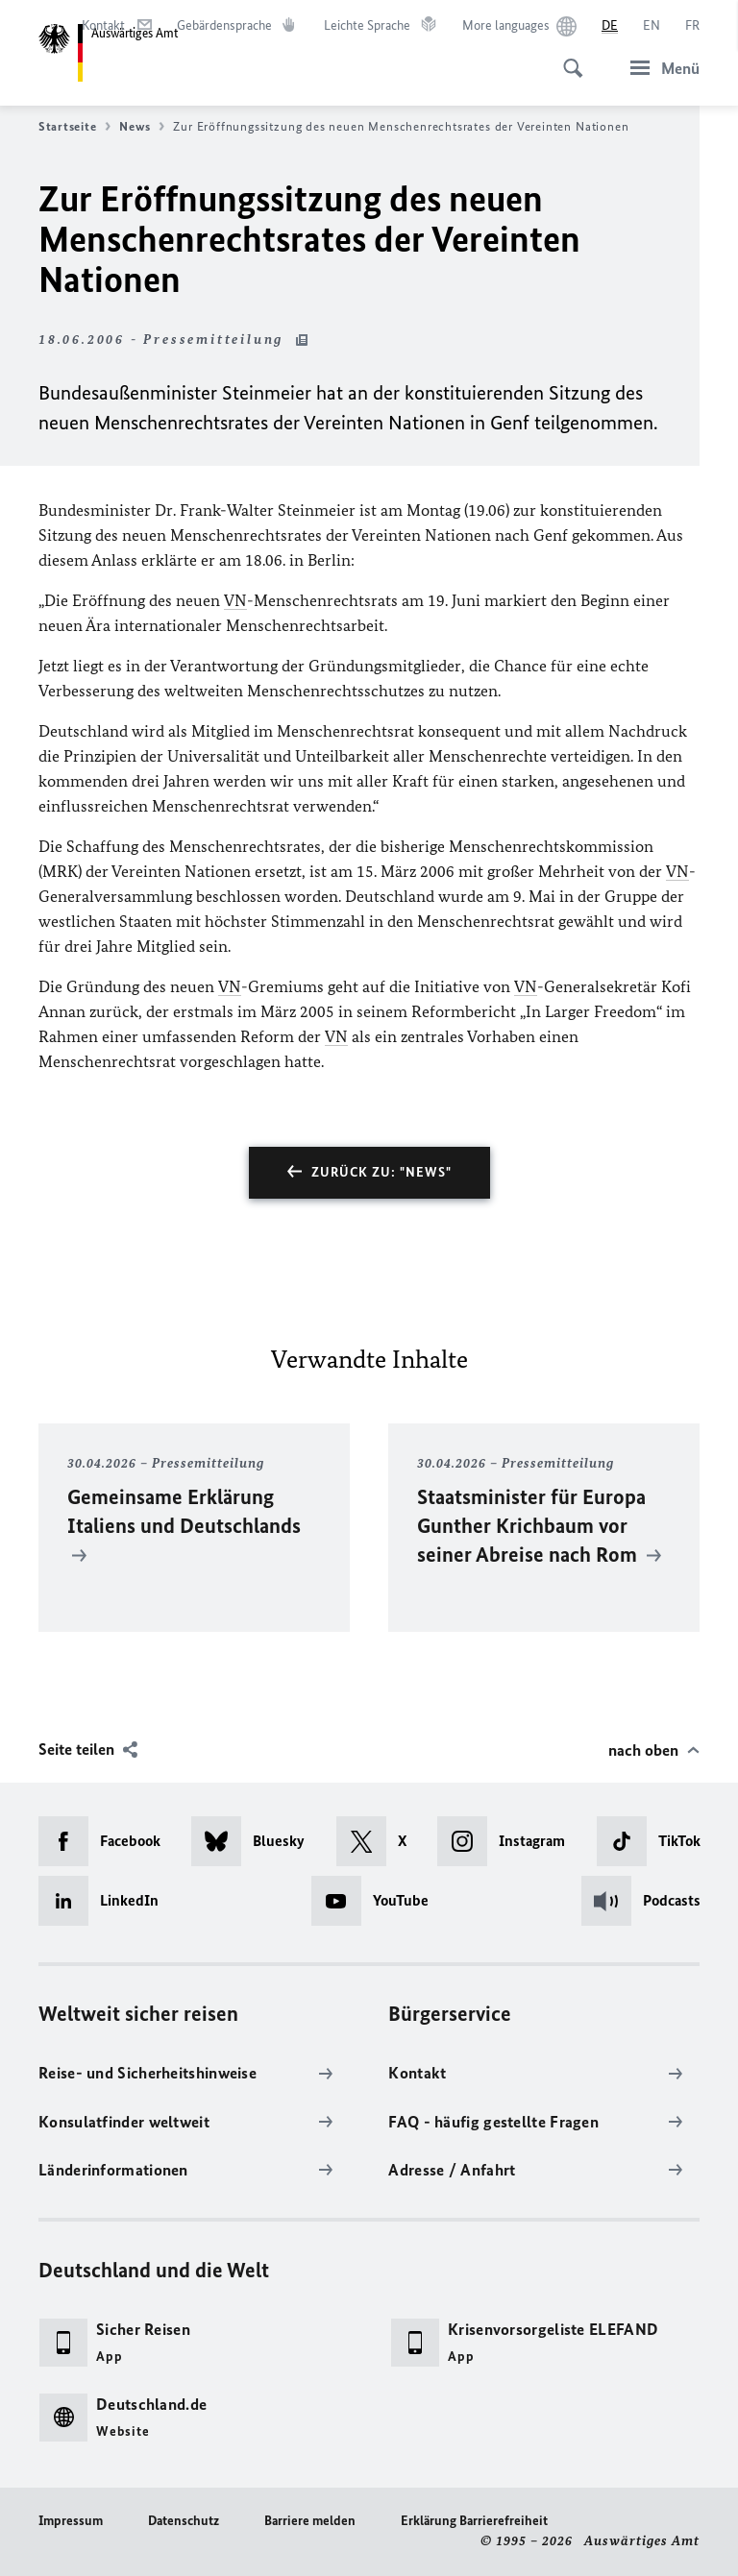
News (141, 126)
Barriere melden (310, 2521)
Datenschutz (183, 2521)
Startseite (74, 126)
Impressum (70, 2521)
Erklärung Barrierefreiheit (474, 2521)
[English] (651, 26)
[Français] (692, 26)
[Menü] (659, 67)
